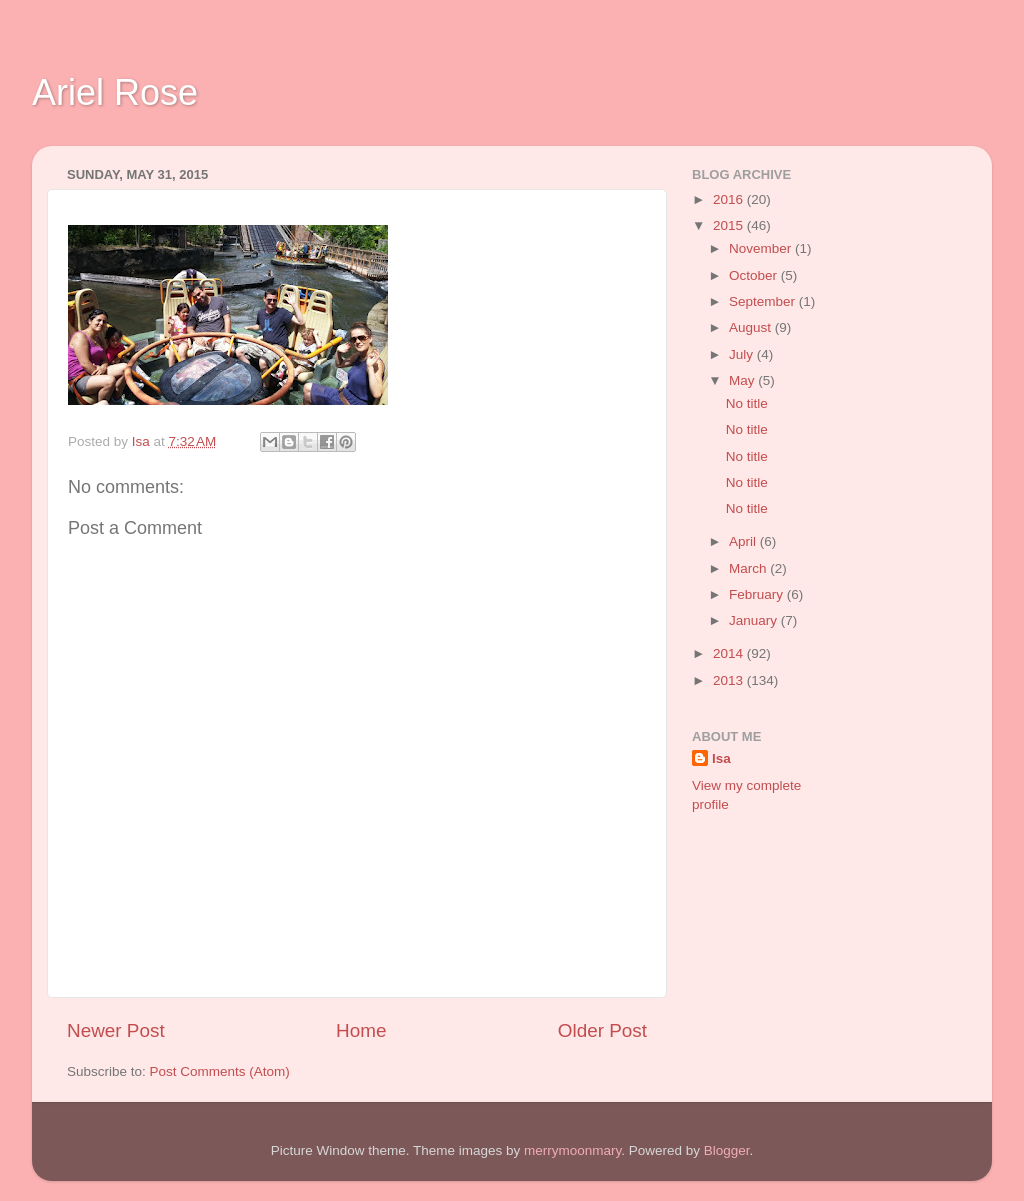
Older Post (602, 1030)
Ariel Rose (115, 92)
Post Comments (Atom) (220, 1071)
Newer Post (116, 1030)
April (744, 541)
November (762, 248)
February (758, 594)
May (743, 380)
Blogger (727, 1150)
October (755, 275)
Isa (721, 758)
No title (747, 403)
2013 (730, 680)
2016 (730, 199)
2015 (730, 225)
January (755, 620)
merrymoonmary (572, 1150)
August (752, 327)
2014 (730, 653)
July (743, 354)
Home (361, 1030)
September (764, 301)
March (749, 568)
